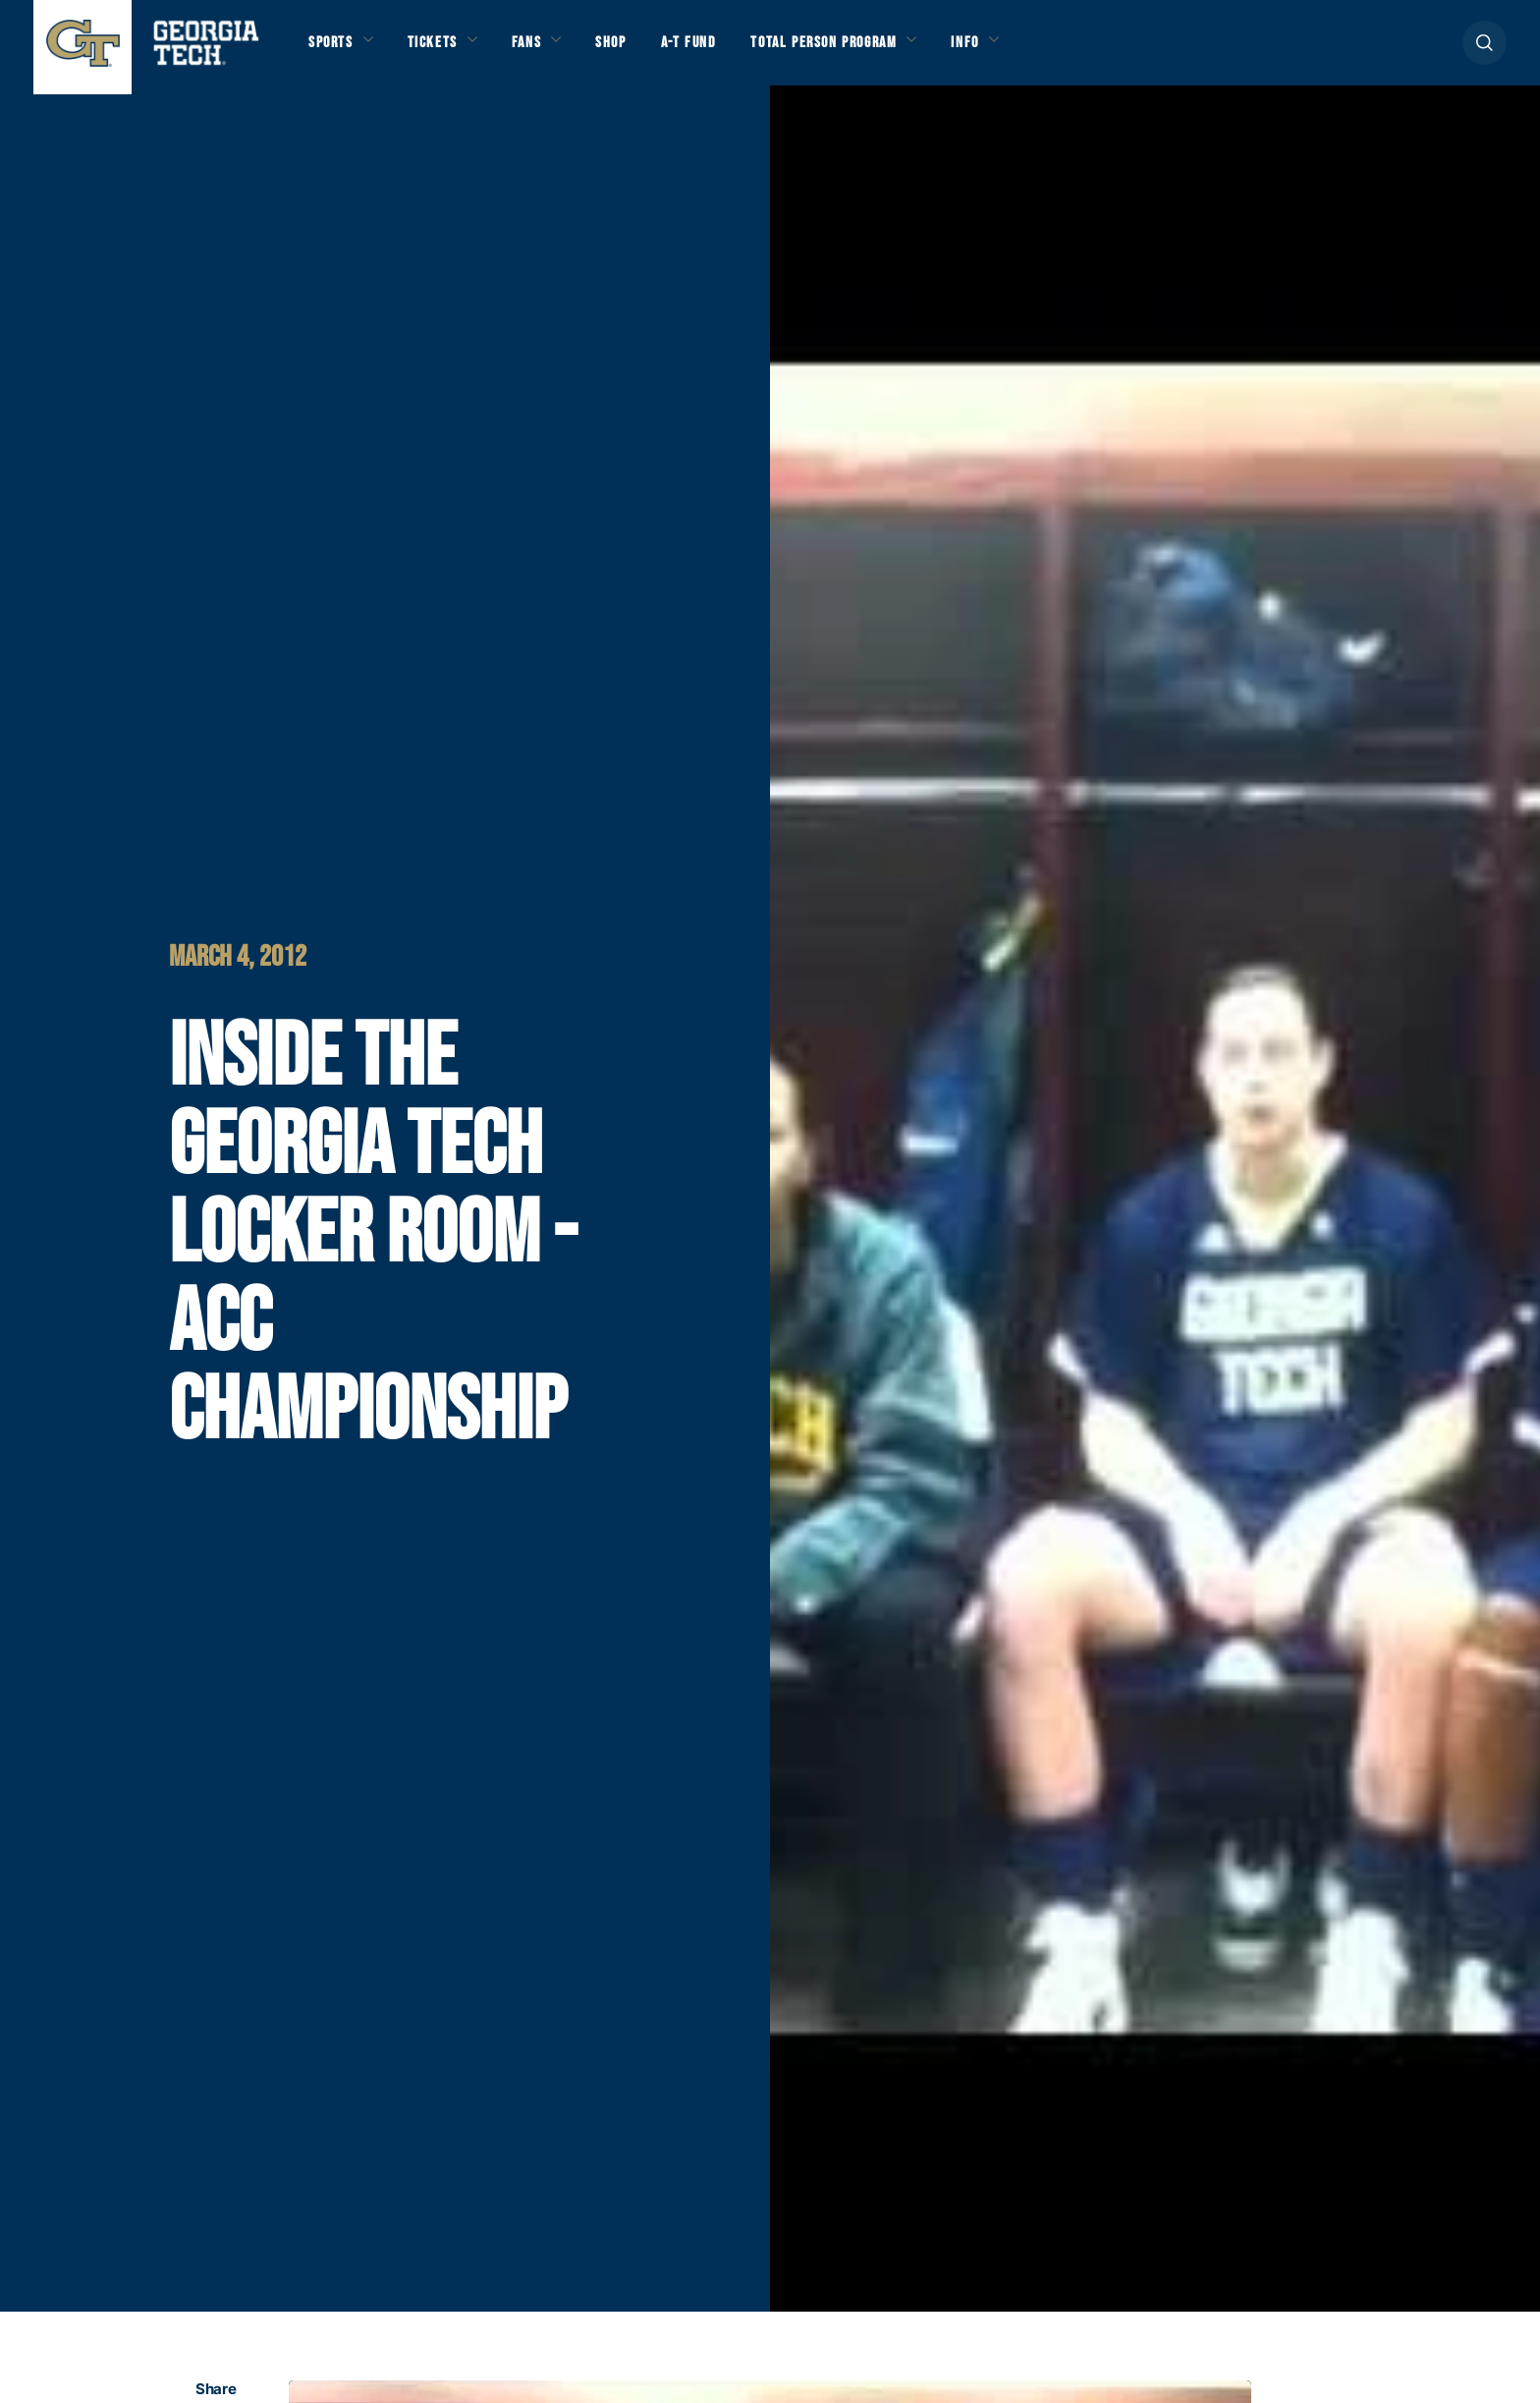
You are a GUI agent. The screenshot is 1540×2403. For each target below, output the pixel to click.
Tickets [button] (449, 51)
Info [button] (1052, 51)
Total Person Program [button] (888, 51)
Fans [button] (554, 51)
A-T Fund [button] (734, 51)
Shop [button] (648, 51)
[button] (1484, 50)
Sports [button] (335, 51)
